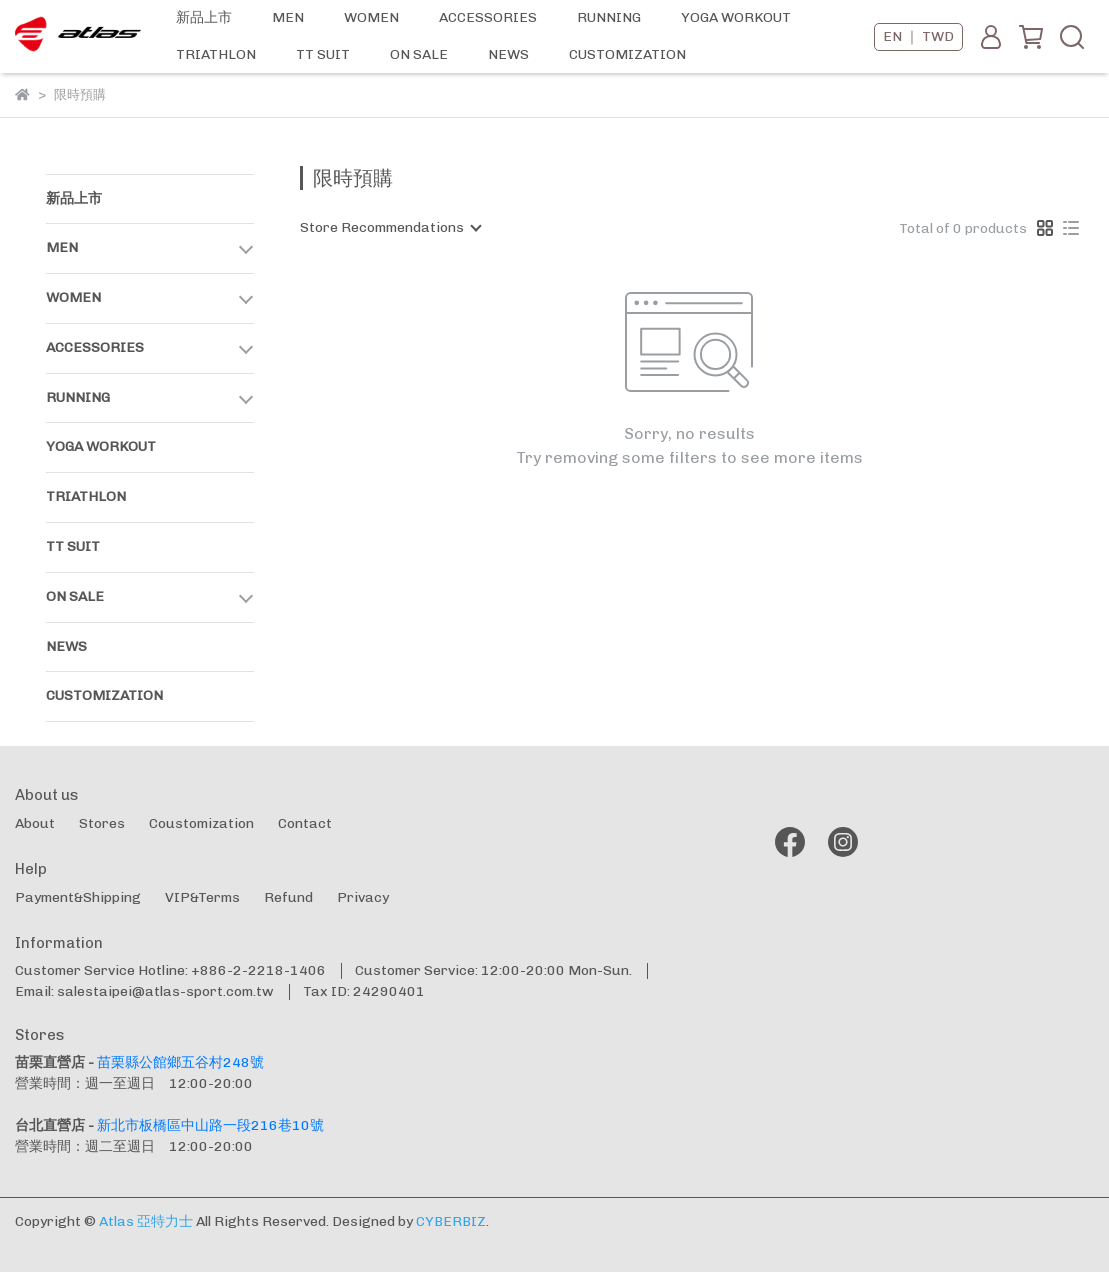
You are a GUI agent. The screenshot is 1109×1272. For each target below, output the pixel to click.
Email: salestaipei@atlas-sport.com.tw (144, 991)
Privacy (363, 897)
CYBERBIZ (451, 1221)
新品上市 (204, 17)
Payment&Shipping (78, 897)
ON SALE (419, 54)
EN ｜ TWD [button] (918, 36)
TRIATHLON (216, 54)
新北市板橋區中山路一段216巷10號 (210, 1125)
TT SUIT (323, 54)
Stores (102, 823)
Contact (305, 823)
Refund (288, 897)
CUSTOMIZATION (627, 54)
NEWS (508, 54)
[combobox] (390, 228)
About (35, 823)
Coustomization (201, 823)
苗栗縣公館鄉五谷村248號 (180, 1062)
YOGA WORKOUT (736, 17)
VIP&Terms (202, 897)
